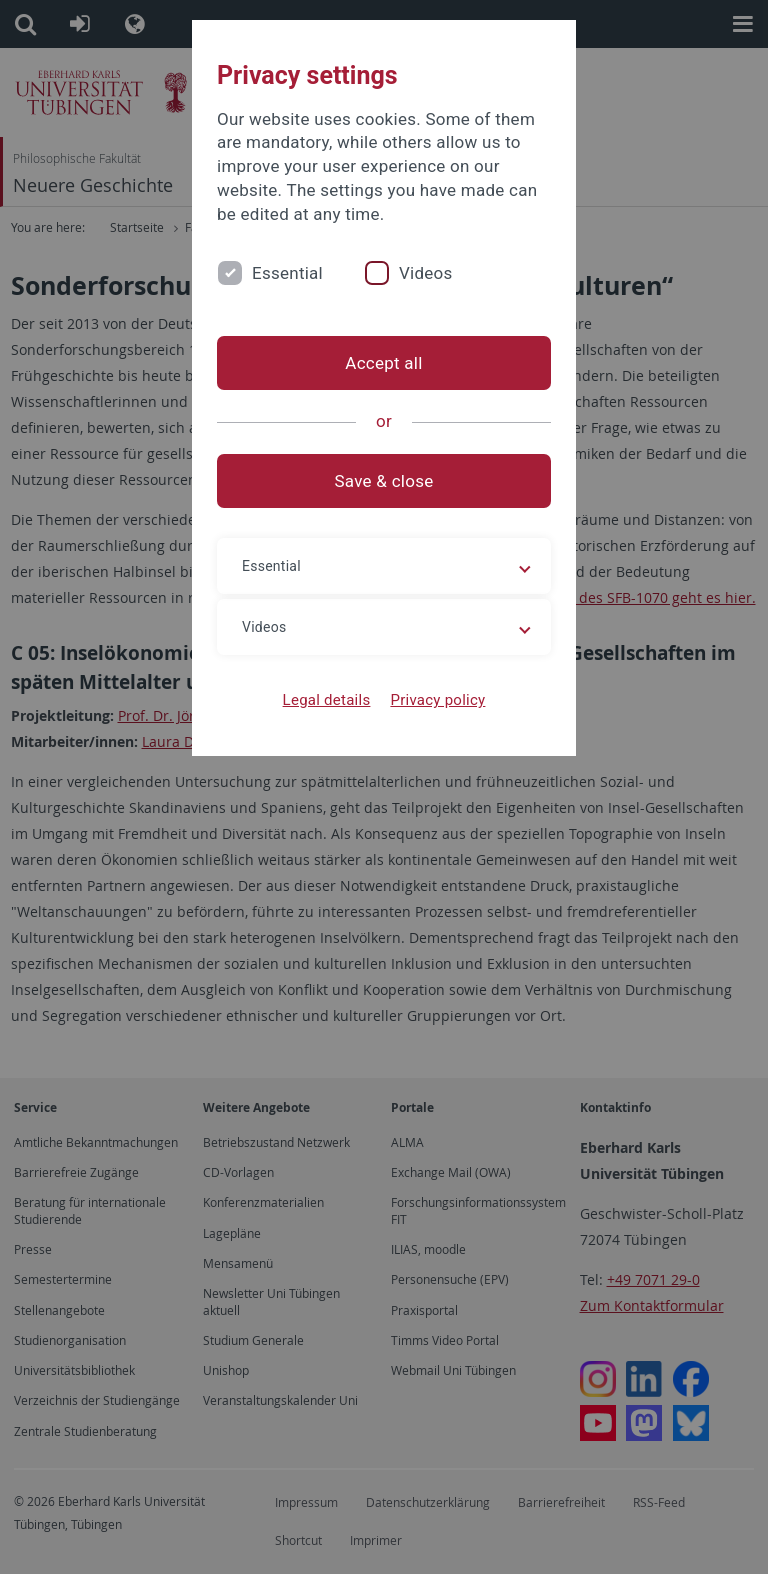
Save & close (384, 481)
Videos (426, 273)
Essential (287, 273)
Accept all (383, 363)
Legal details (327, 700)
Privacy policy (437, 700)
